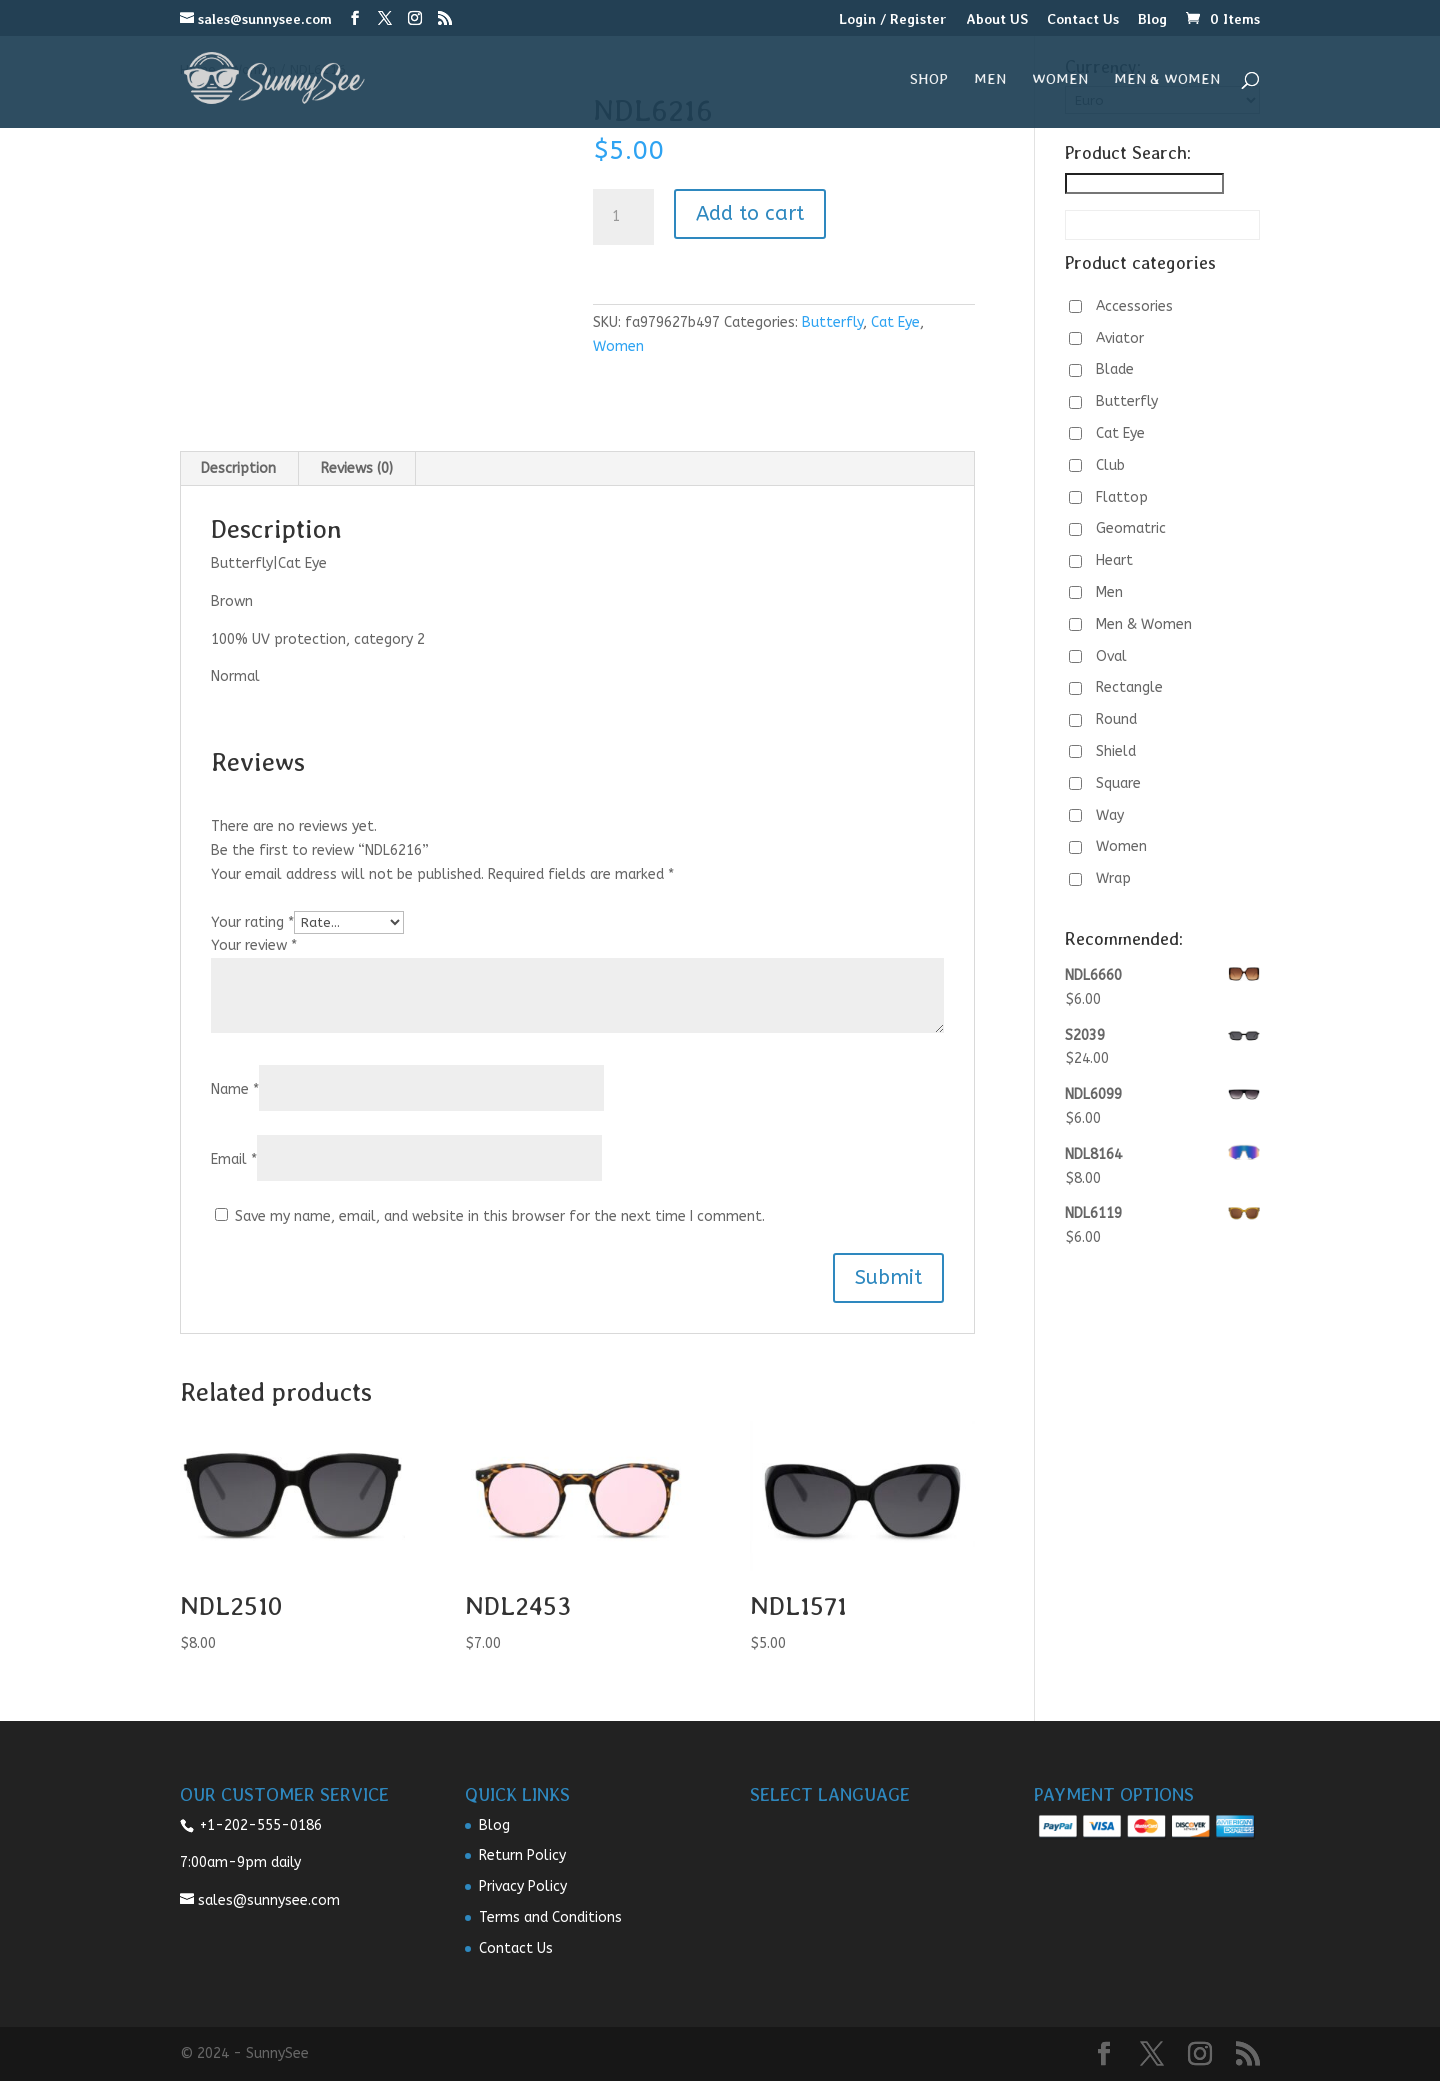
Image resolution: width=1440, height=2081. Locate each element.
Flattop (1122, 497)
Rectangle (1129, 687)
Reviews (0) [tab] (357, 468)
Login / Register (893, 19)
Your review (254, 945)
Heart (1114, 560)
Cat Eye (895, 322)
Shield (1116, 751)
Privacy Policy (523, 1886)
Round (1116, 719)
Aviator (1120, 338)
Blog (1152, 19)
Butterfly (832, 322)
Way (1110, 815)
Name (235, 1089)
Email (234, 1159)
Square (1118, 783)
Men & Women (1167, 80)
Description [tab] (238, 468)
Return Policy (522, 1855)
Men (990, 80)
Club (1110, 465)
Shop (929, 80)
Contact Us (1083, 19)
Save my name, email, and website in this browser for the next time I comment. (500, 1216)
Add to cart (750, 213)
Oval (1111, 656)
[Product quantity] (623, 217)
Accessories (1134, 306)
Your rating (252, 922)
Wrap (1113, 878)
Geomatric (1131, 528)
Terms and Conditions (550, 1917)
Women (1060, 80)
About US (997, 19)
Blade (1115, 369)
